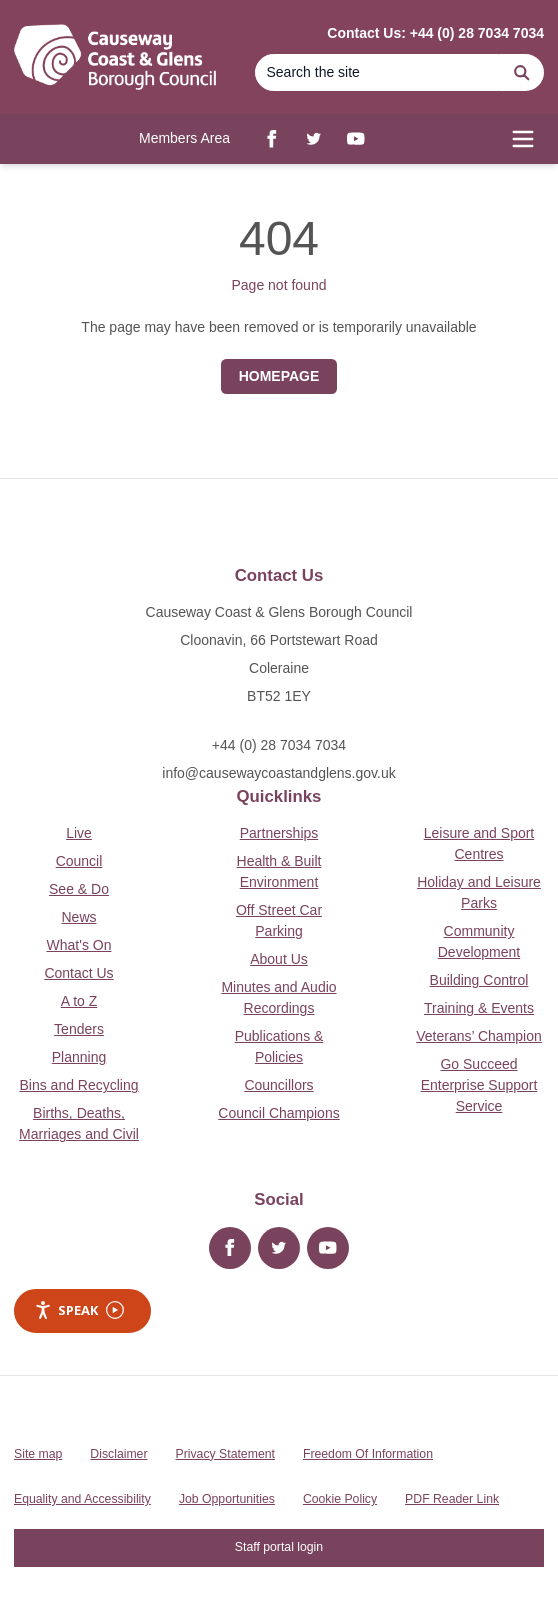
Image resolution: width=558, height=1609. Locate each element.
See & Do (79, 889)
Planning (79, 1057)
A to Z (79, 1001)
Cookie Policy (340, 1499)
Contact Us (78, 973)
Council (79, 861)
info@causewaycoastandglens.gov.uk (278, 773)
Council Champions (278, 1113)
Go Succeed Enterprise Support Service (479, 1085)
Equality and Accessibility (82, 1499)
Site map (38, 1454)
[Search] (377, 72)
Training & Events (479, 1008)
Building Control (479, 980)
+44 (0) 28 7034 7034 (279, 745)
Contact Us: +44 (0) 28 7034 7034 (435, 33)
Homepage (279, 376)
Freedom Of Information (368, 1454)
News (78, 917)
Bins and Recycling (78, 1085)
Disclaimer (118, 1454)
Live (79, 833)
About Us (279, 959)
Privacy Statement (225, 1454)
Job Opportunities (227, 1499)
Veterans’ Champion (479, 1036)
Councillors (278, 1085)
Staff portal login (279, 1547)
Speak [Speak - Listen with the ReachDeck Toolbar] (79, 1310)
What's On (79, 945)
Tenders (79, 1029)
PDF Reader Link (452, 1499)
